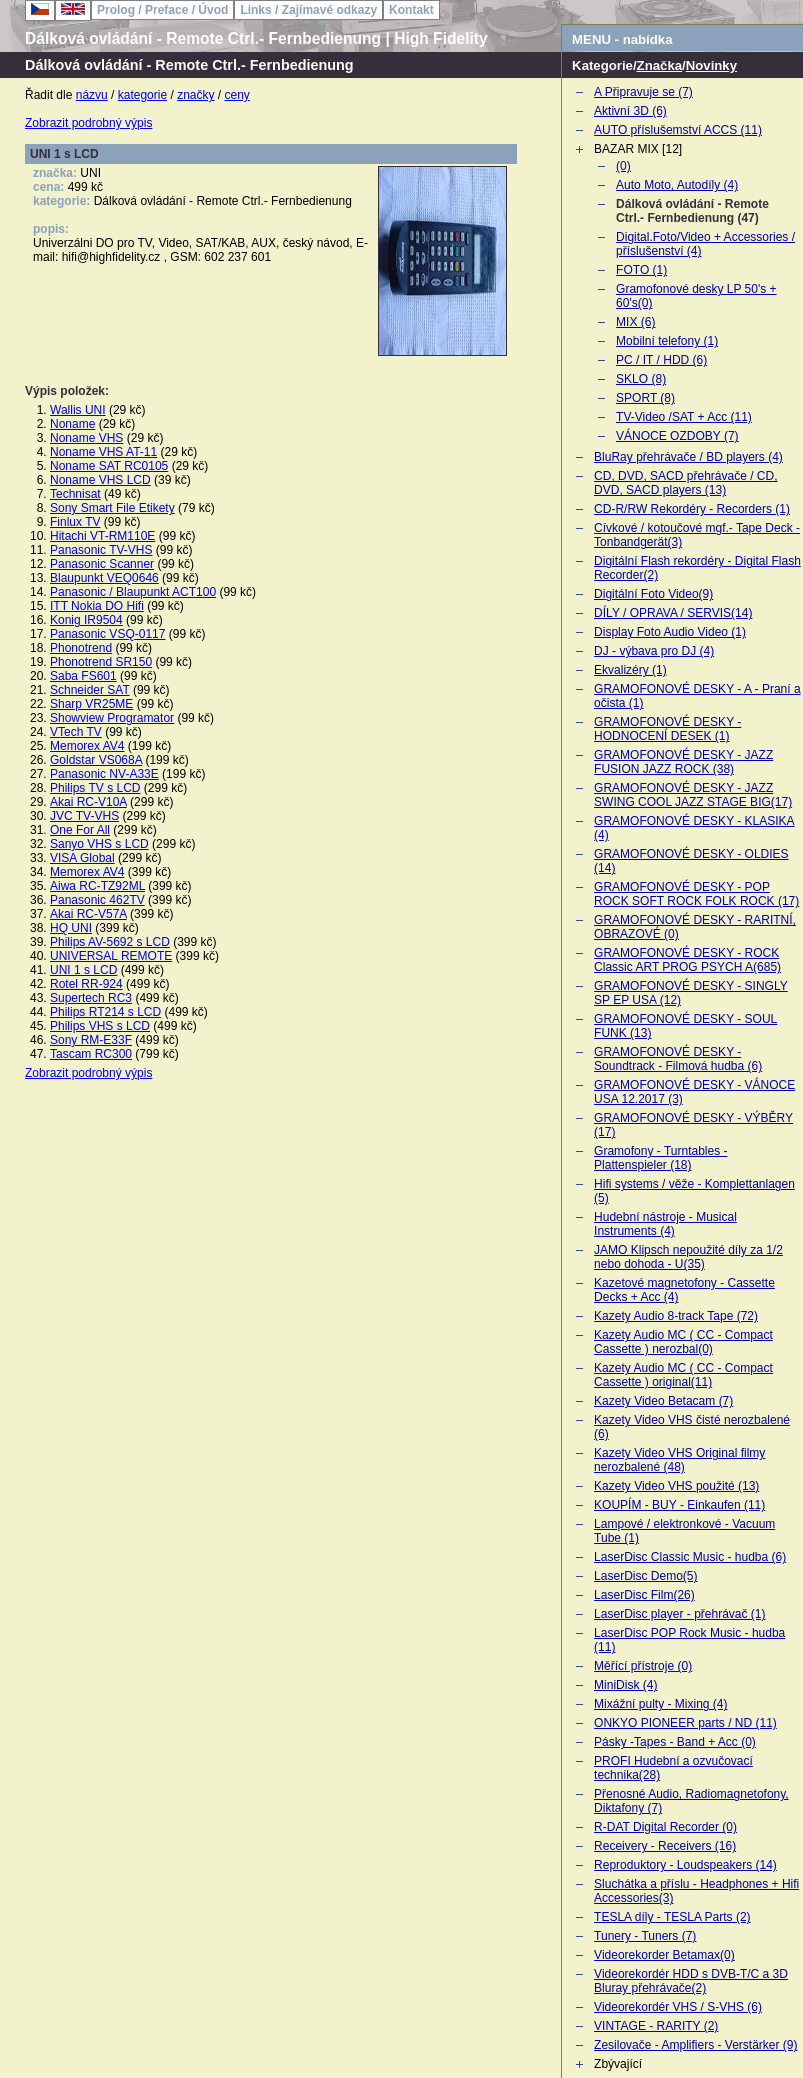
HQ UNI (71, 928)
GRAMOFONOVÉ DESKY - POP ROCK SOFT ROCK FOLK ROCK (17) (696, 894)
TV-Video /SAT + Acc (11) (684, 417)
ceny (237, 95)
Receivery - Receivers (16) (665, 1846)
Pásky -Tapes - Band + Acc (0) (675, 1742)
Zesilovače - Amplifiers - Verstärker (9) (695, 2045)
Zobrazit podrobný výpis (88, 123)
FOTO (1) (641, 270)
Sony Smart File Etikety (112, 508)
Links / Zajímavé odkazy (308, 10)
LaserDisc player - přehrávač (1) (679, 1614)
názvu (92, 95)
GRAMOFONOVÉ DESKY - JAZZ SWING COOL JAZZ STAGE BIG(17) (693, 795)
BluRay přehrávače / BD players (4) (688, 457)
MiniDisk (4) (625, 1685)
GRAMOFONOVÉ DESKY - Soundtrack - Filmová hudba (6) (678, 1059)
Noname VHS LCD (100, 480)
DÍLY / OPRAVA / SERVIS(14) (673, 613)
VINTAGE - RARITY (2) (656, 2026)
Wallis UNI (78, 410)
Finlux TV (75, 522)
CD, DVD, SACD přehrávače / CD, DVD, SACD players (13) (685, 483)
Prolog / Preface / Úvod (162, 10)
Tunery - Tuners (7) (645, 1936)
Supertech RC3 (91, 998)
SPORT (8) (645, 398)
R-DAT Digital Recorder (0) (665, 1827)
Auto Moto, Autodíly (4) (677, 185)
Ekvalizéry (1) (630, 670)
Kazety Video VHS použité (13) (676, 1486)
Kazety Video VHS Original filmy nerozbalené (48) (679, 1460)
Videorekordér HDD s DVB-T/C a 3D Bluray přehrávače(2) (691, 1981)
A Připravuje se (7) (643, 92)
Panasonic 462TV (97, 900)
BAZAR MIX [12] (638, 149)
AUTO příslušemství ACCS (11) (678, 130)
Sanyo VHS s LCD (99, 844)
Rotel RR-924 (86, 984)
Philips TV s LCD (95, 788)
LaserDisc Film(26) (644, 1595)
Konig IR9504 (86, 620)
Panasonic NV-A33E (104, 774)
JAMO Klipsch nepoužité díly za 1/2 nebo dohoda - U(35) (688, 1257)
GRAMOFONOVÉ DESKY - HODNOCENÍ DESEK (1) (667, 729)
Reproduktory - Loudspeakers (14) (685, 1865)
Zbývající (618, 2064)
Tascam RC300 (91, 1054)
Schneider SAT (90, 690)
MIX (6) (635, 322)
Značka (659, 65)
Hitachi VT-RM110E (102, 536)
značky (195, 95)
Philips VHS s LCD (100, 1026)
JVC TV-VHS (84, 816)
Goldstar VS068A (96, 760)
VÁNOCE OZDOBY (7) (677, 436)
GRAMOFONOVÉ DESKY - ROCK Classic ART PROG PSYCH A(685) (687, 960)
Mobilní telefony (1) (667, 341)
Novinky (711, 65)
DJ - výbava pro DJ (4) (654, 651)
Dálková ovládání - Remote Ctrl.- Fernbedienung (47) (692, 211)
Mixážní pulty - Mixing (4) (660, 1704)
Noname (72, 424)
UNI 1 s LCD (83, 970)
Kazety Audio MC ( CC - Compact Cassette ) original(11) (683, 1375)
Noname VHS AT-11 (103, 452)
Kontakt (411, 10)
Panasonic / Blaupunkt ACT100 (133, 592)
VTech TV (76, 732)
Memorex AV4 (87, 746)
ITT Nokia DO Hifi (97, 606)
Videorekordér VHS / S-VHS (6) (678, 2007)
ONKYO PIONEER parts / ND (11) (685, 1723)
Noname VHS (86, 438)
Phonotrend (81, 648)
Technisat (75, 494)
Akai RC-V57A (88, 914)
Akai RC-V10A (88, 802)
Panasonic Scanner (102, 564)
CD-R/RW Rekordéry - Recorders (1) (692, 509)
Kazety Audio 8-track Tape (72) (676, 1316)
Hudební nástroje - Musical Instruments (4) (665, 1224)
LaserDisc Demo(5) (645, 1576)
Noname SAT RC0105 (109, 466)
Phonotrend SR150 (101, 662)
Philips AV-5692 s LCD (110, 942)
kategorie (142, 95)
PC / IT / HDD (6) (661, 360)
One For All (80, 830)
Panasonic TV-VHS (101, 550)
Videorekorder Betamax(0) (664, 1955)
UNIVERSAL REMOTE (111, 956)
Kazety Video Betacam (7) (663, 1401)
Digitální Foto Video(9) (653, 594)
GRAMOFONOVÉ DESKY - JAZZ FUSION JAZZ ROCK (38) (683, 762)
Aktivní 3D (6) (630, 111)
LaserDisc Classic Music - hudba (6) (690, 1557)
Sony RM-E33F (91, 1040)
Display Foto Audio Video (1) (670, 632)
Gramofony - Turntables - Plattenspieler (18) (660, 1158)
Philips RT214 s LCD (105, 1012)
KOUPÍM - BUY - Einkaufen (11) (679, 1505)
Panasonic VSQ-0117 (107, 634)
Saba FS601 (83, 676)
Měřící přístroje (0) (643, 1666)
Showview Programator (112, 718)
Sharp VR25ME (91, 704)
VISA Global (82, 858)
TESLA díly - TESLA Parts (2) (672, 1917)
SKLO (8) (641, 379)
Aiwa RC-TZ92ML (97, 886)
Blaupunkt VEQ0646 (104, 578)
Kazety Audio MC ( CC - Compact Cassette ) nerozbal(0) (683, 1342)
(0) (623, 166)
